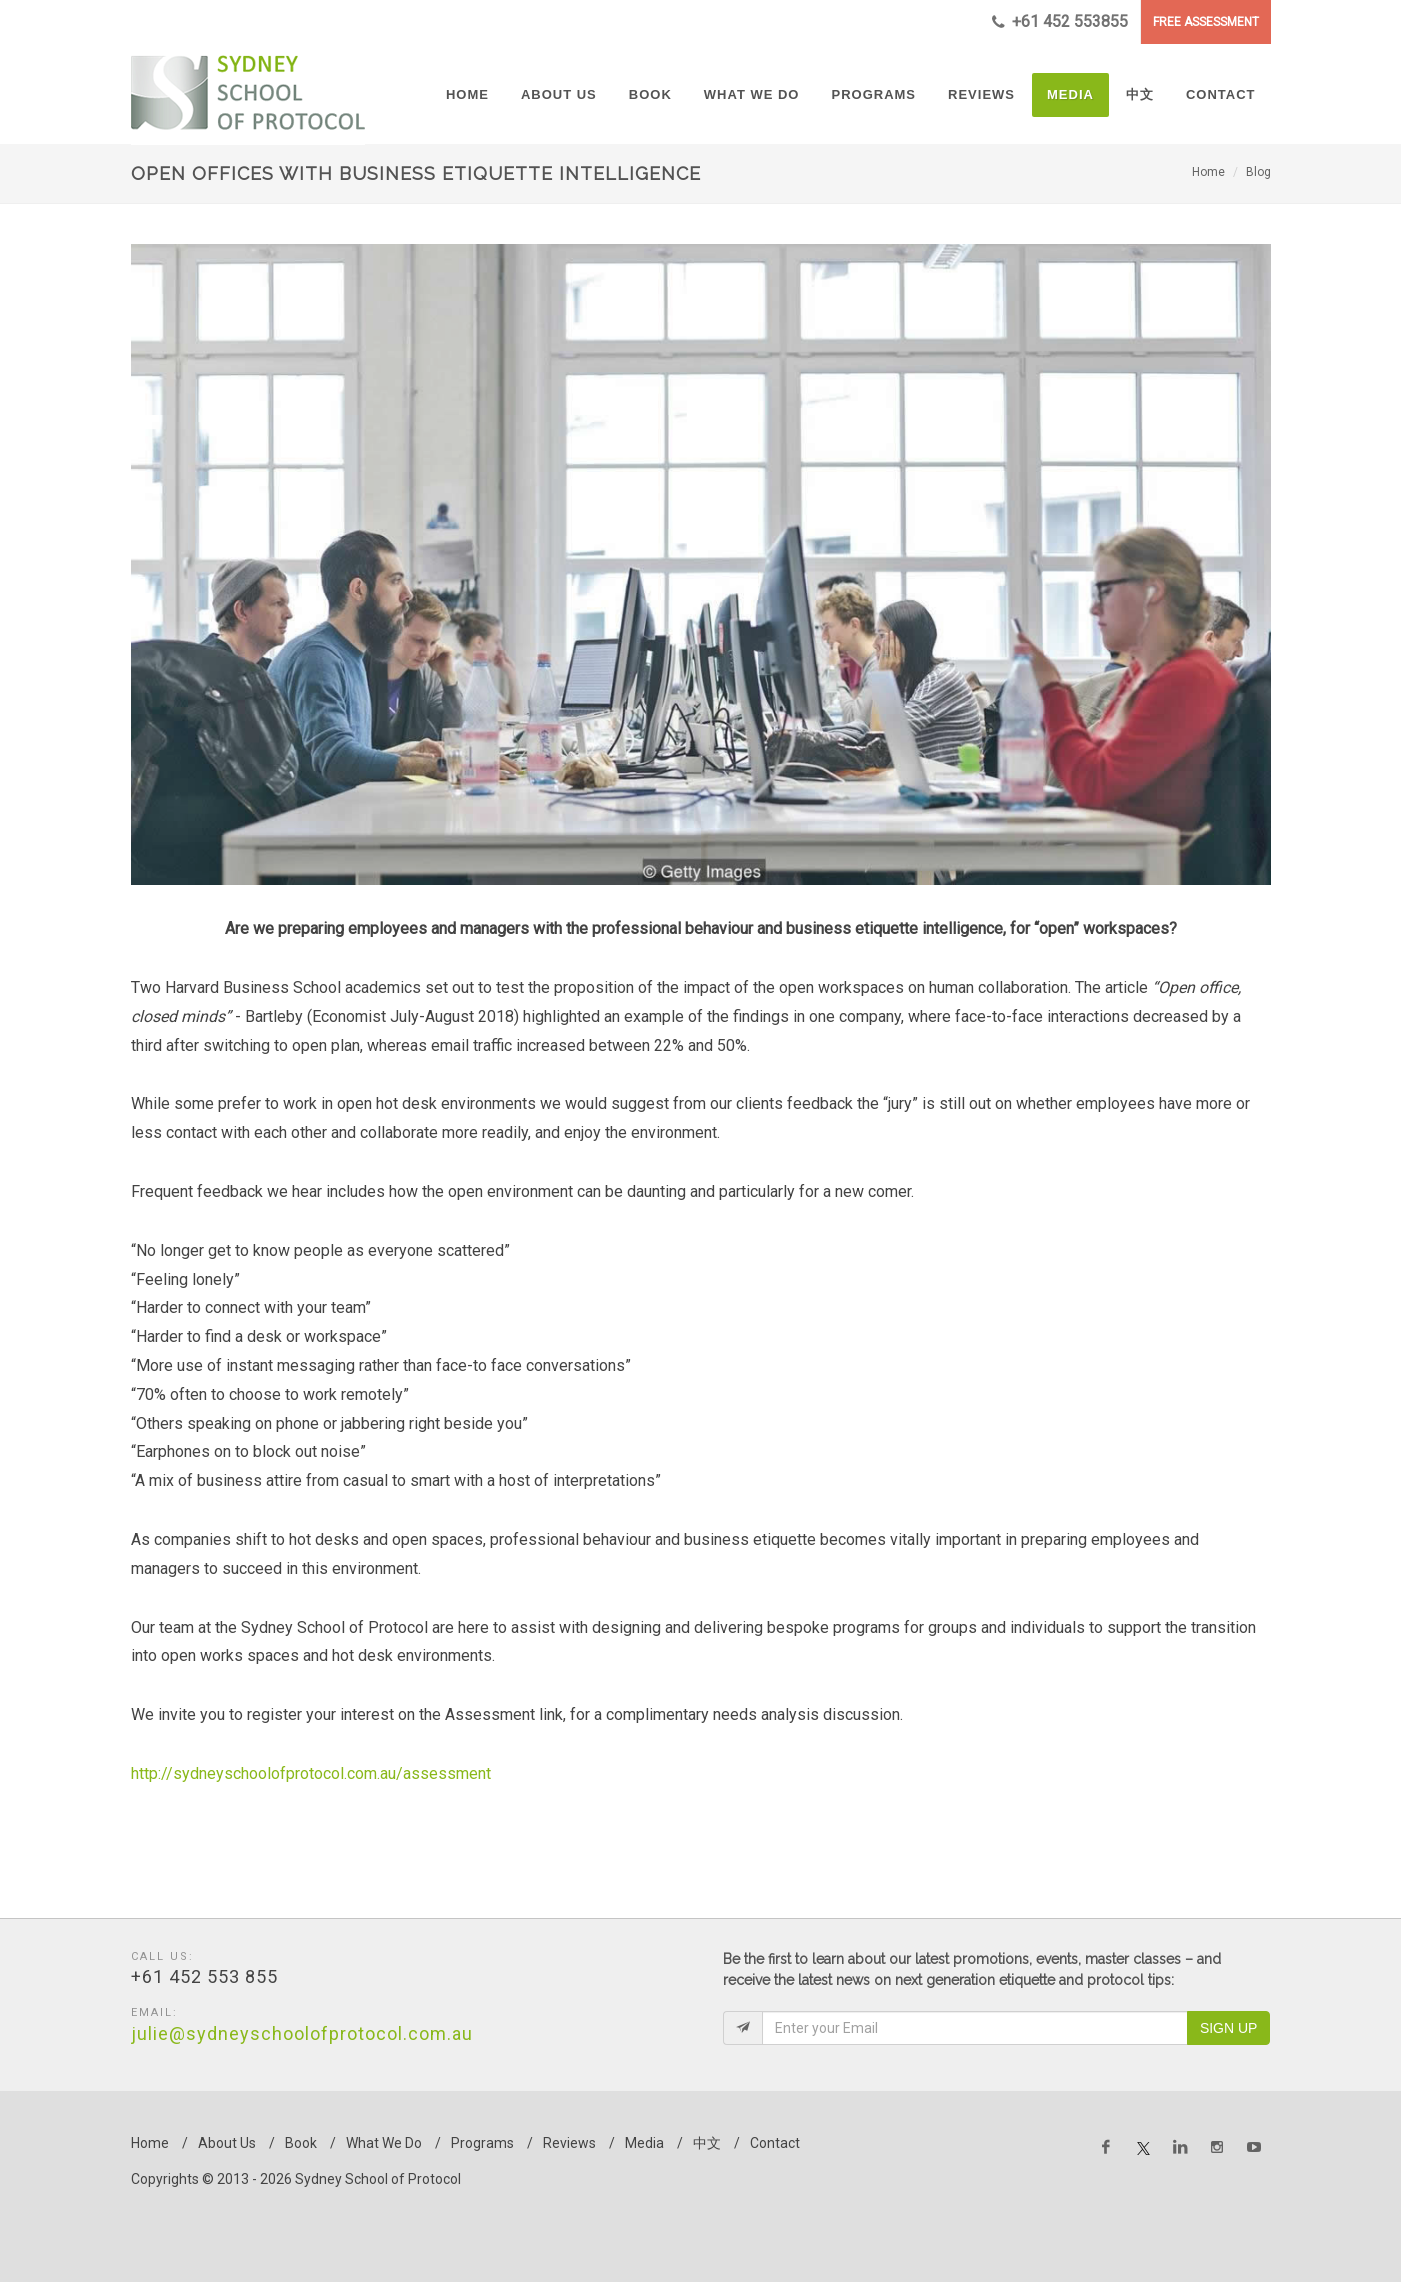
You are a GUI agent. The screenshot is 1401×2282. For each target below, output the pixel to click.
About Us (227, 2143)
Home (1208, 172)
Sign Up (1229, 2028)
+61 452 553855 (1060, 22)
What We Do (384, 2143)
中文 (707, 2143)
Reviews (569, 2143)
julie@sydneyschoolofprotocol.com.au (302, 2033)
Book (301, 2143)
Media (644, 2143)
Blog (1258, 172)
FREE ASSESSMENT (1206, 22)
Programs (482, 2143)
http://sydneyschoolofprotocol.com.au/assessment (311, 1773)
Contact (775, 2143)
